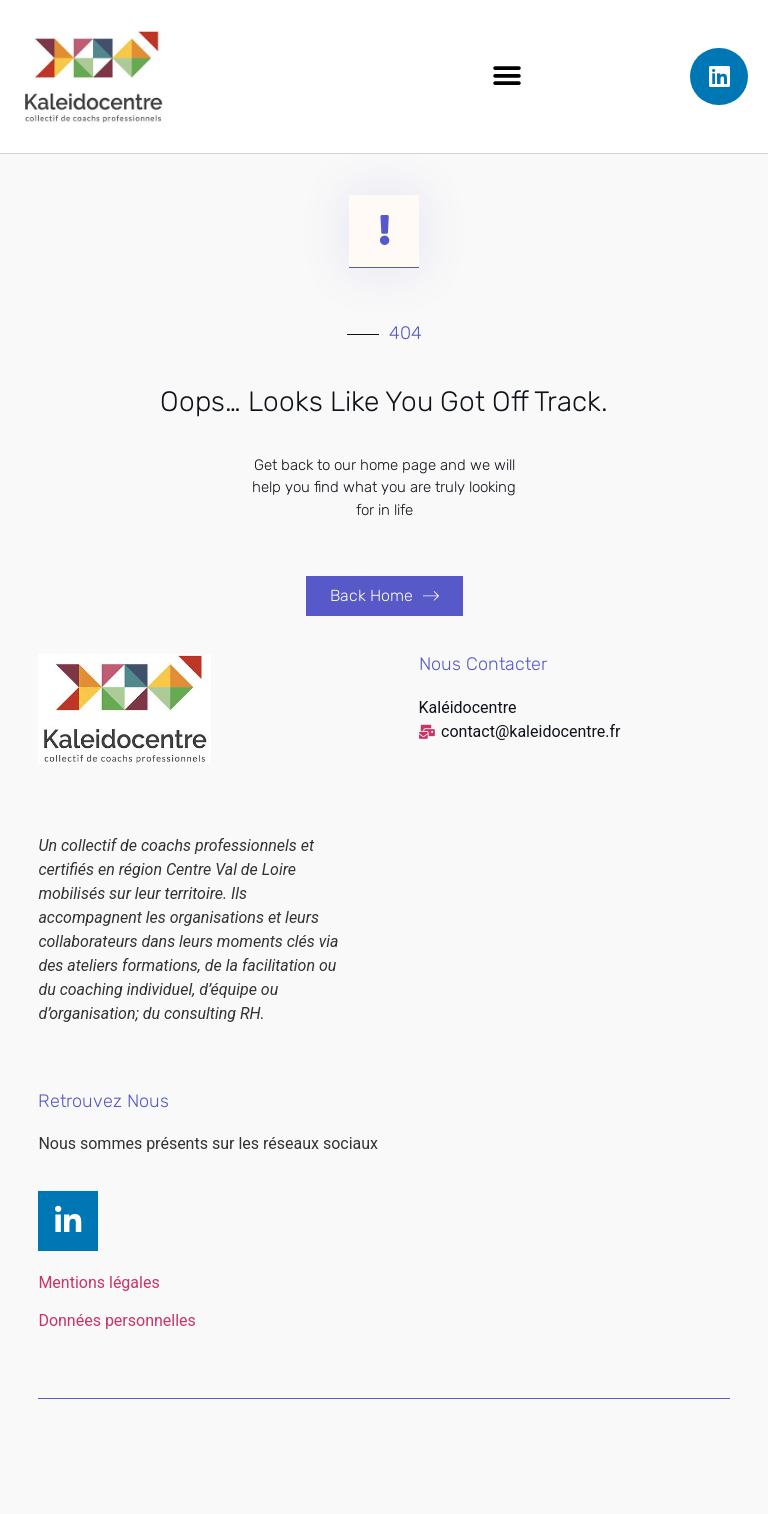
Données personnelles (116, 1355)
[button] (507, 76)
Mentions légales (98, 1317)
